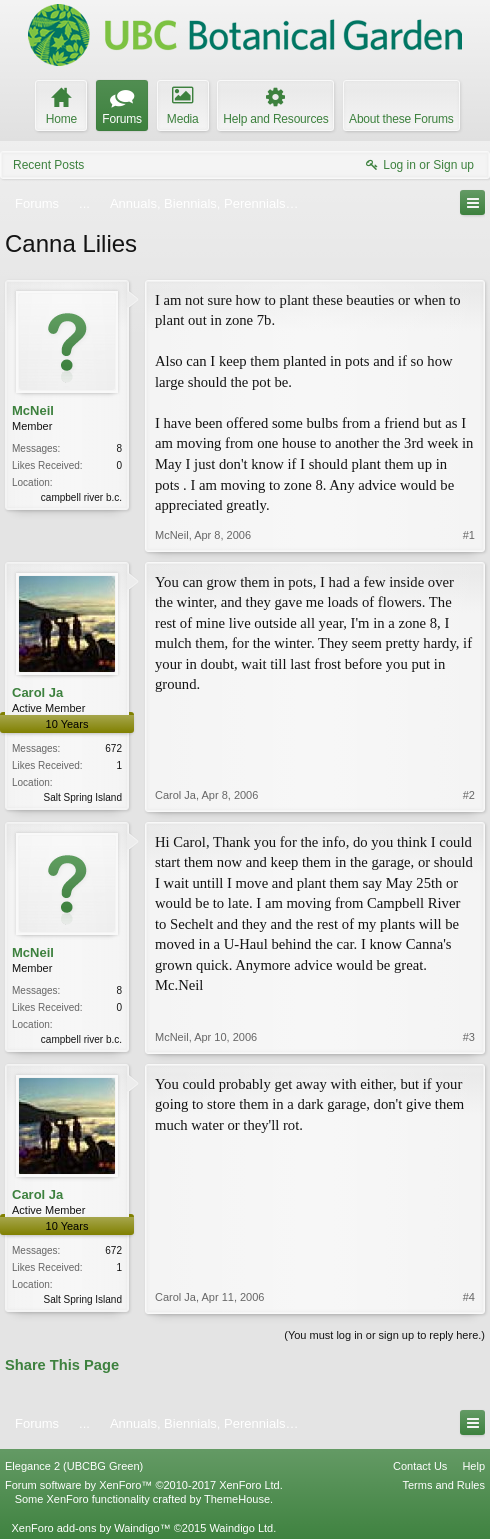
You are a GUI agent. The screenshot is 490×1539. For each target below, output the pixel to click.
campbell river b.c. (81, 497)
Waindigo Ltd (241, 1528)
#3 (469, 1037)
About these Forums (401, 119)
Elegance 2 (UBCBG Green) (74, 1466)
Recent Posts (48, 165)
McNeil (33, 410)
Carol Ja (37, 692)
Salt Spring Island (83, 797)
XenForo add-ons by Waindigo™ (90, 1528)
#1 (469, 535)
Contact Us (420, 1466)
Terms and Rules (443, 1485)
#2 (469, 795)
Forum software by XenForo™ (144, 1485)
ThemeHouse (237, 1499)
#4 (469, 1297)
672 (113, 748)
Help (473, 1466)
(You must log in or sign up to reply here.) (384, 1335)
